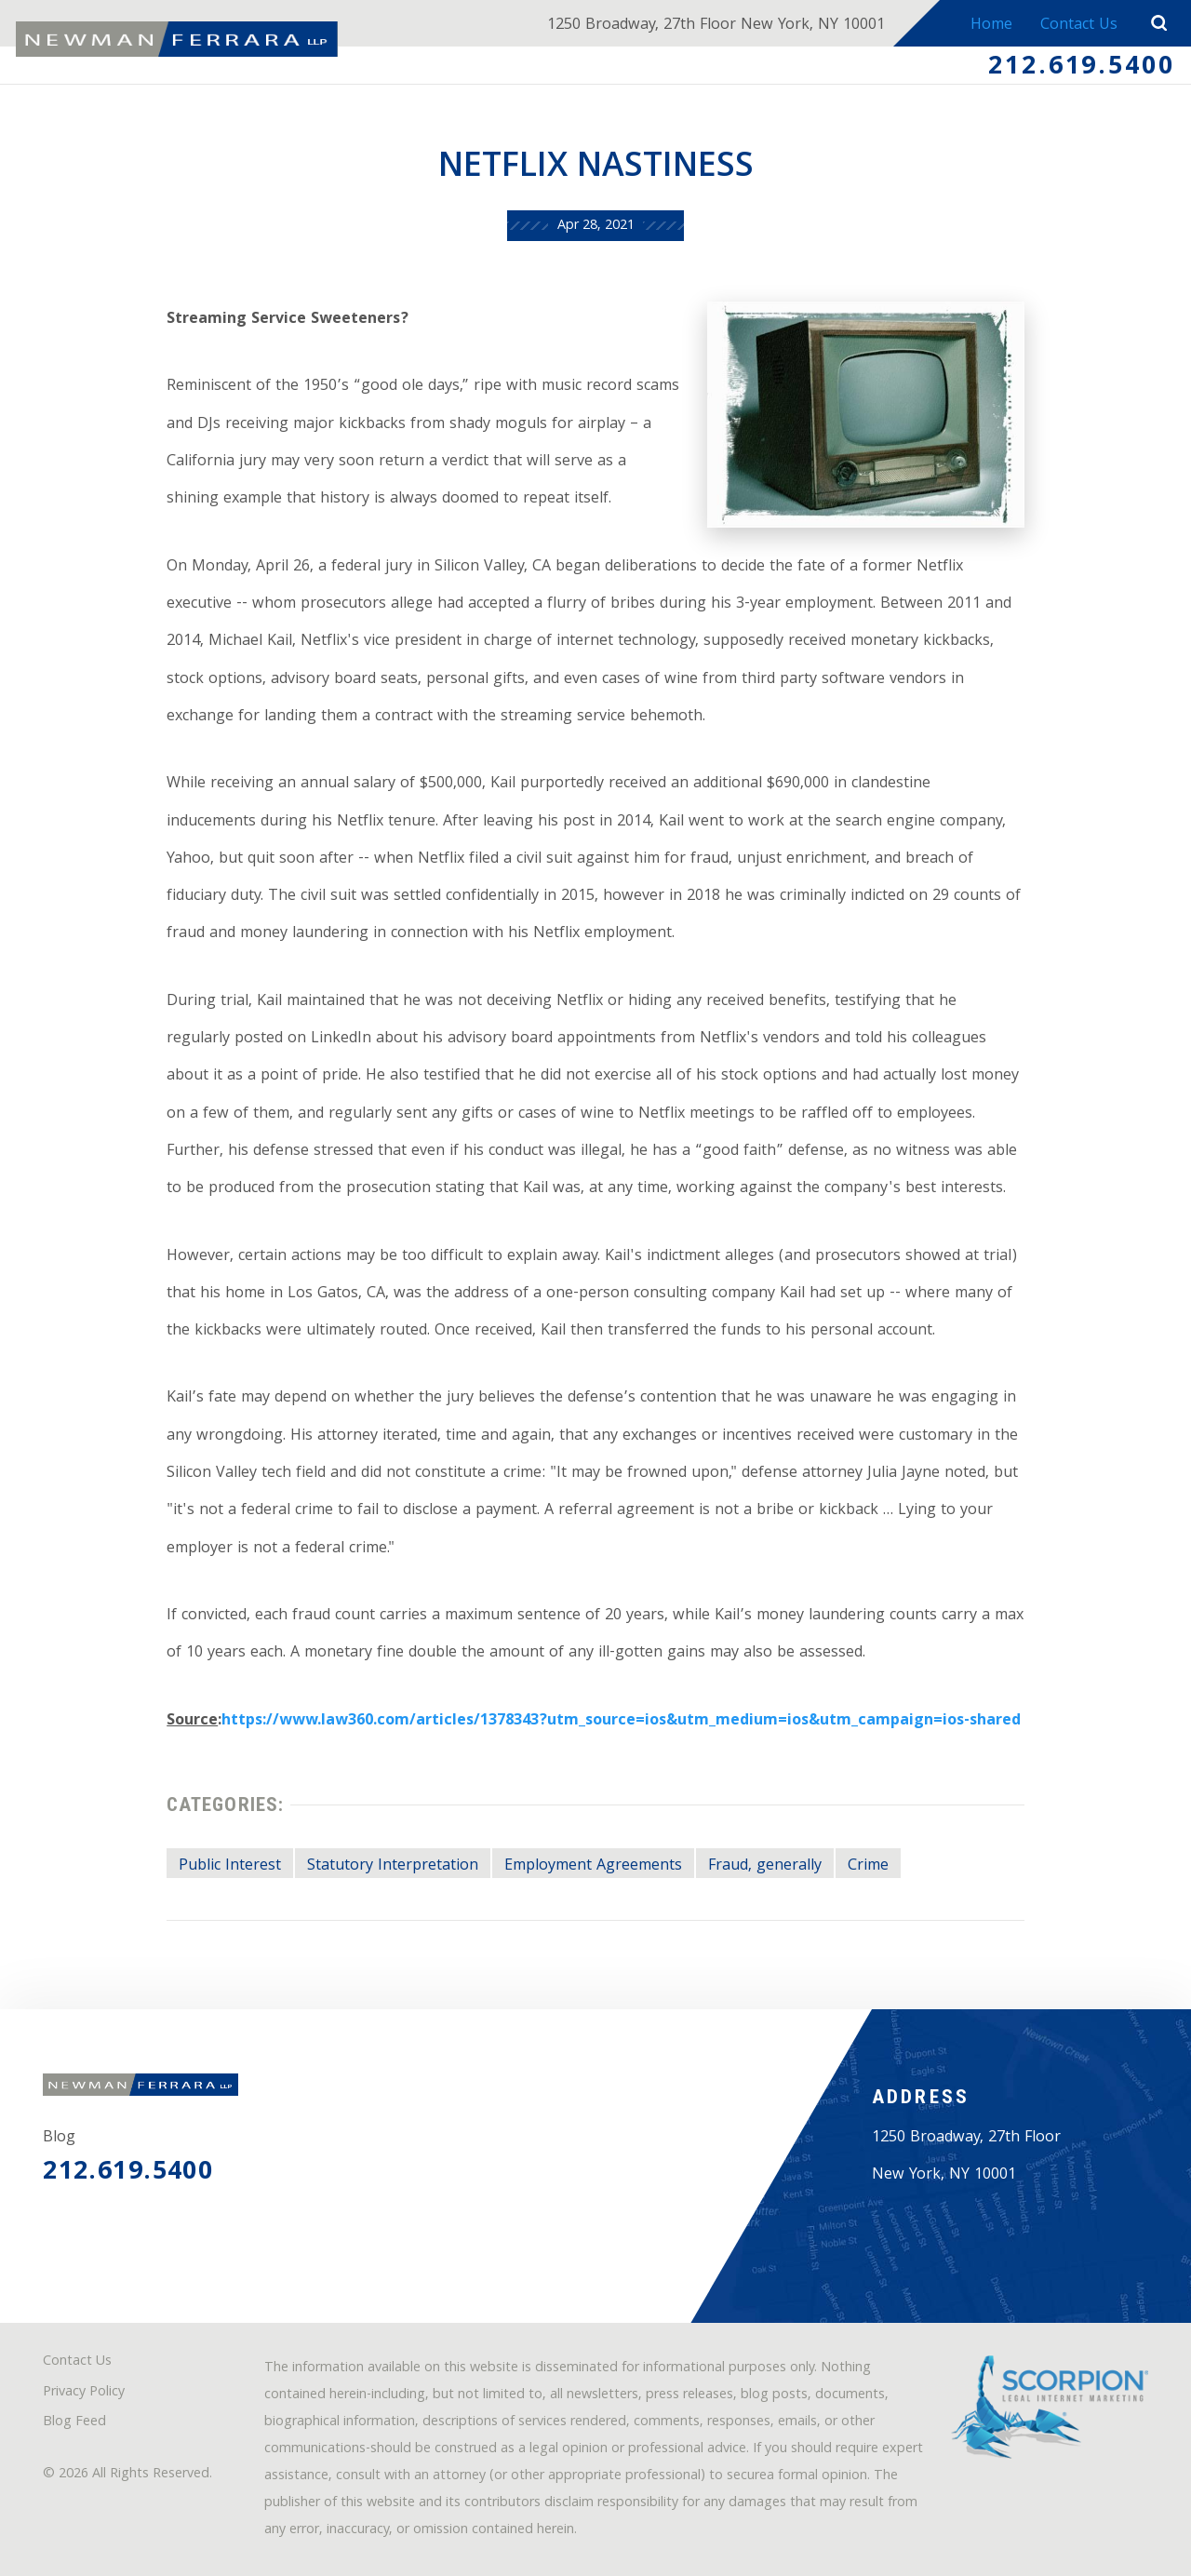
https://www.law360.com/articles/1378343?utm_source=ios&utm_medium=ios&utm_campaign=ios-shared (621, 1721)
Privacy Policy (84, 2393)
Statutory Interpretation (392, 1866)
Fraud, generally (765, 1866)
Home (991, 25)
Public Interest (230, 1866)
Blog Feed (74, 2423)
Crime (868, 1866)
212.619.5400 (1081, 68)
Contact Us (1078, 25)
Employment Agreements (593, 1866)
